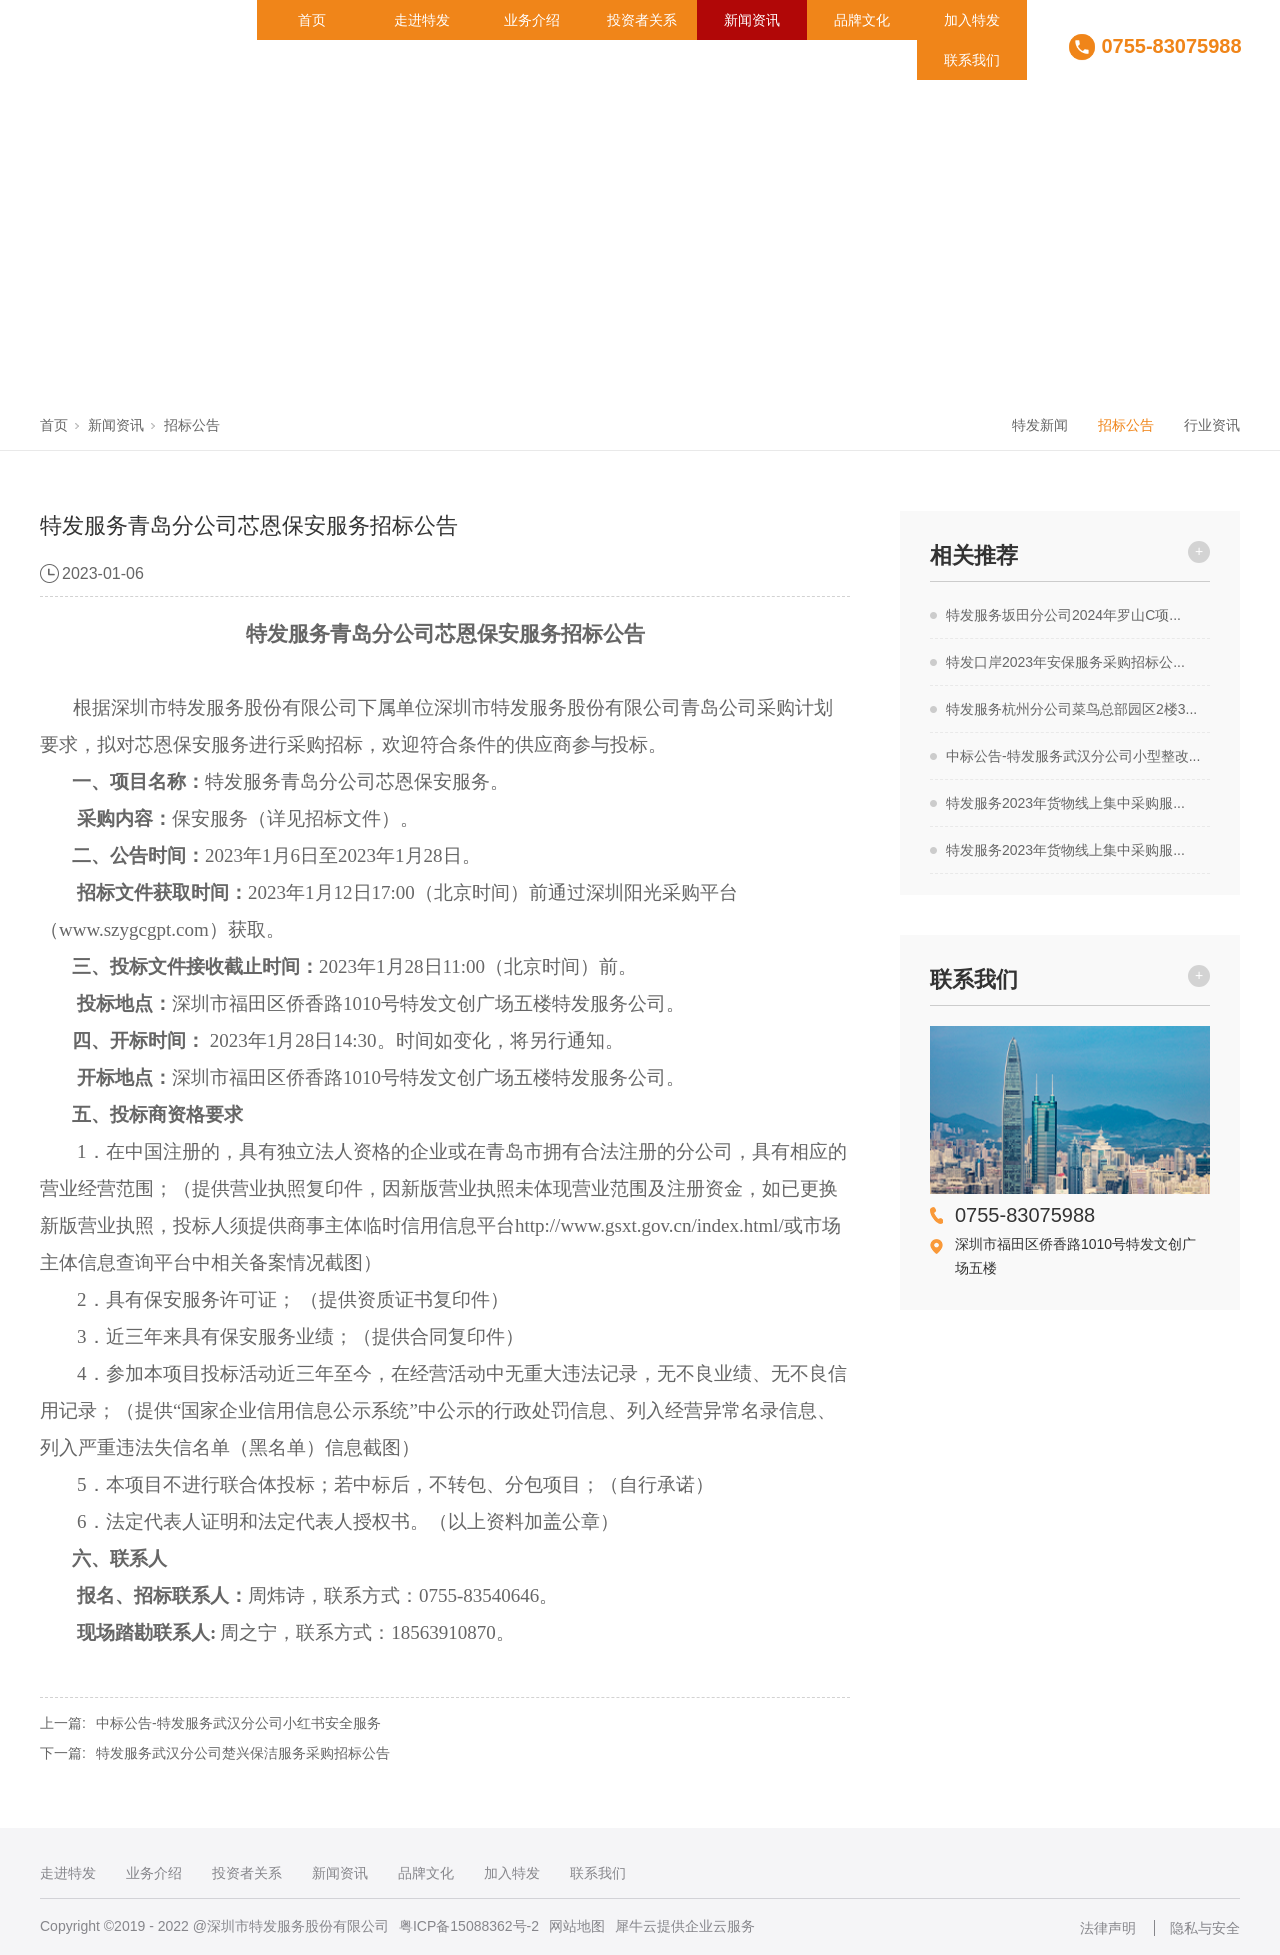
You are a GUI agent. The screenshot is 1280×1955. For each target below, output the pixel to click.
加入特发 (972, 20)
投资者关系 (642, 20)
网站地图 (577, 1926)
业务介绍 (532, 20)
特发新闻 (1040, 425)
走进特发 (422, 20)
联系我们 (972, 60)
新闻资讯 (752, 20)
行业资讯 (1212, 425)
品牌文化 (862, 20)
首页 (312, 20)
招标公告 (192, 425)
